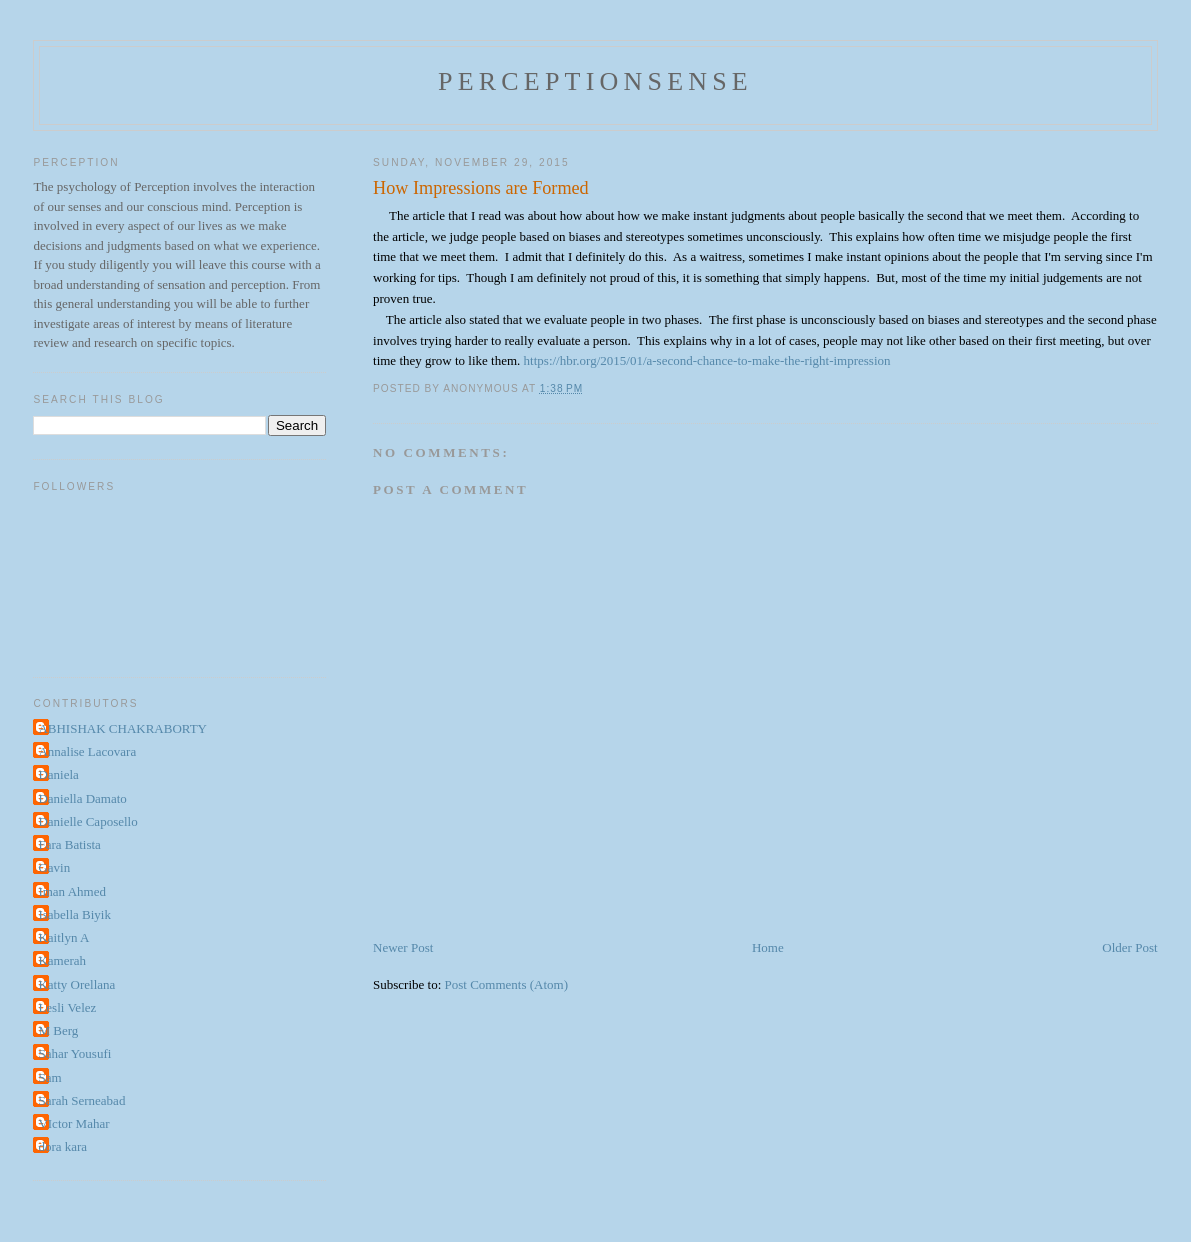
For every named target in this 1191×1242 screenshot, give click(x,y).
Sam (49, 1077)
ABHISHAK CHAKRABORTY (122, 728)
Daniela (58, 774)
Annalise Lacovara (87, 751)
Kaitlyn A (63, 937)
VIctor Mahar (73, 1123)
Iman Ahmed (72, 891)
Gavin (54, 867)
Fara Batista (69, 844)
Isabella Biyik (74, 914)
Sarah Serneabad (81, 1100)
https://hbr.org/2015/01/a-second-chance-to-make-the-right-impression (707, 360)
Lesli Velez (67, 1007)
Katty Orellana (76, 984)
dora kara (62, 1146)
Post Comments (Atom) (507, 984)
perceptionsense (595, 81)
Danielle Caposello (87, 821)
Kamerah (62, 960)
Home (768, 947)
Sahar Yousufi (74, 1053)
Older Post (1129, 947)
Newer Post (403, 947)
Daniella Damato (82, 798)
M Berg (58, 1030)
